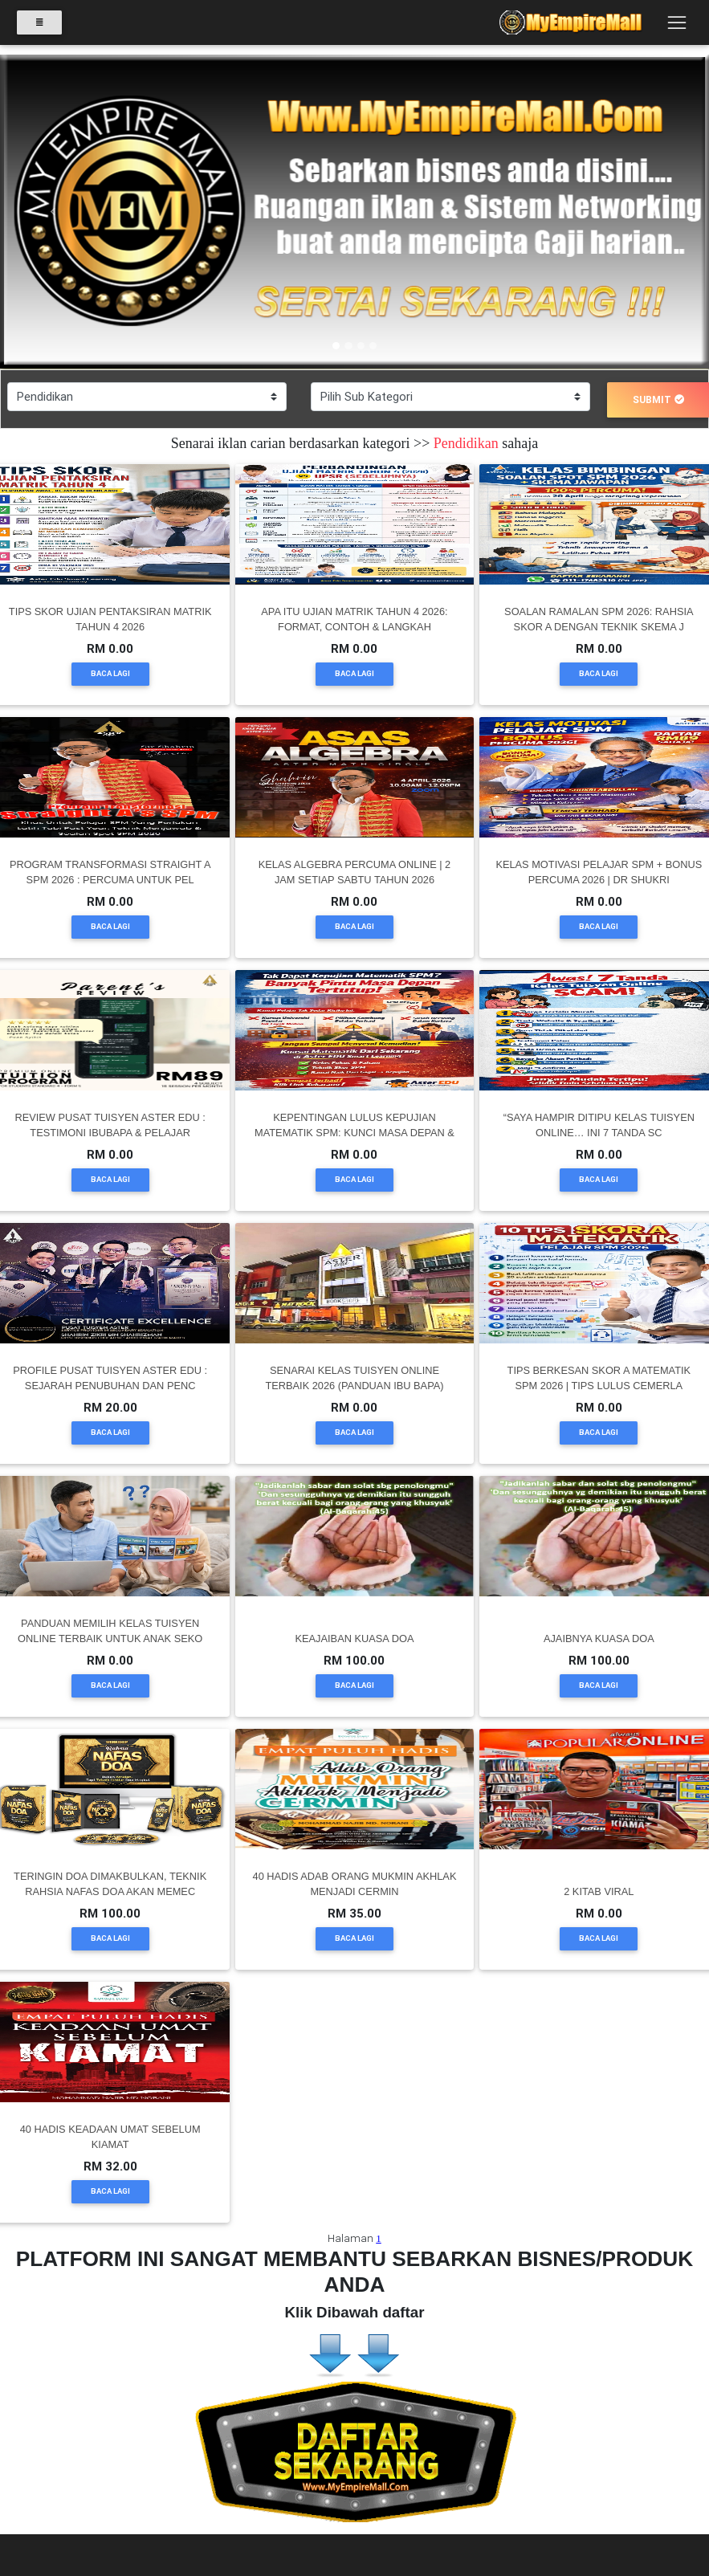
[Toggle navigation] (676, 26)
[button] (53, 212)
